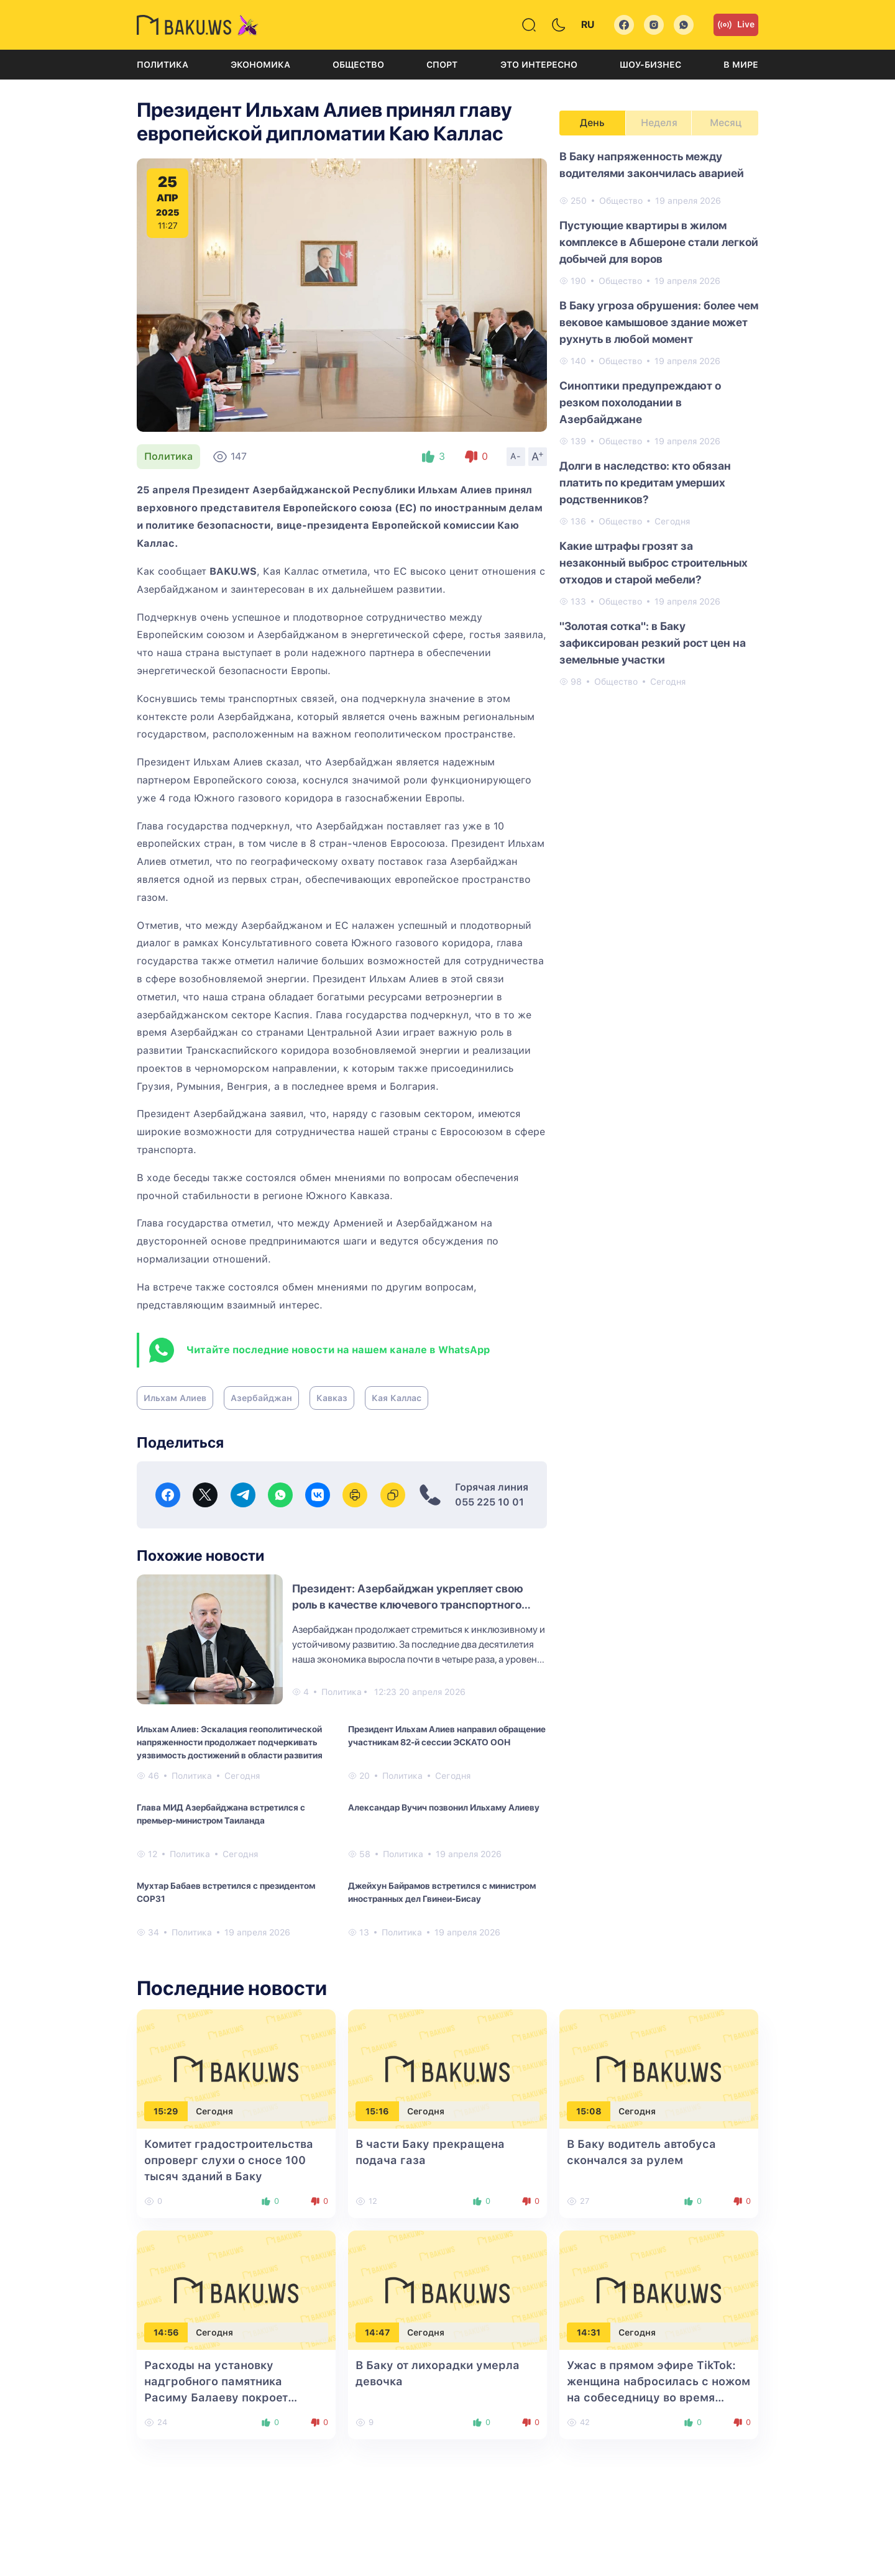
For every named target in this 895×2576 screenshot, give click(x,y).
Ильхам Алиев (175, 1398)
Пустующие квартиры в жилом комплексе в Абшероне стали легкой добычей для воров (658, 242)
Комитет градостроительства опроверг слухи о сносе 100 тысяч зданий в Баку (228, 2160)
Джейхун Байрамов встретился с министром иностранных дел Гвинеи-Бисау (442, 1892)
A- (515, 456)
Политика (162, 65)
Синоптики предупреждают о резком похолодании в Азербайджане (640, 402)
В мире (740, 65)
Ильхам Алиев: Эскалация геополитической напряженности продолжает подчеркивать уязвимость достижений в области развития (230, 1742)
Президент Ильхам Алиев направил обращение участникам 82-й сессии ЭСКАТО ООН (447, 1735)
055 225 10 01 (489, 1502)
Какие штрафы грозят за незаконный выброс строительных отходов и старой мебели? (653, 562)
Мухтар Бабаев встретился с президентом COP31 (226, 1892)
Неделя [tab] (659, 123)
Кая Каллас (396, 1398)
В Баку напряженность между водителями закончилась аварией (651, 165)
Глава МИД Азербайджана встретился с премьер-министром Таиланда (221, 1813)
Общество (358, 65)
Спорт (441, 65)
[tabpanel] (658, 418)
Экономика (260, 65)
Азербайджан (261, 1398)
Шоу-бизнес (650, 65)
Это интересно (538, 65)
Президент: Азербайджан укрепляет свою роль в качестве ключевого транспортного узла (407, 1604)
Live (736, 24)
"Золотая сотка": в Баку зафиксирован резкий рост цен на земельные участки (652, 642)
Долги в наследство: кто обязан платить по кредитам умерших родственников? (645, 482)
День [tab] (592, 123)
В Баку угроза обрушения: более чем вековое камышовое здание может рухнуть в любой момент (658, 322)
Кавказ (331, 1398)
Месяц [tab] (725, 123)
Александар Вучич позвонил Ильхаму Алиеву (443, 1807)
